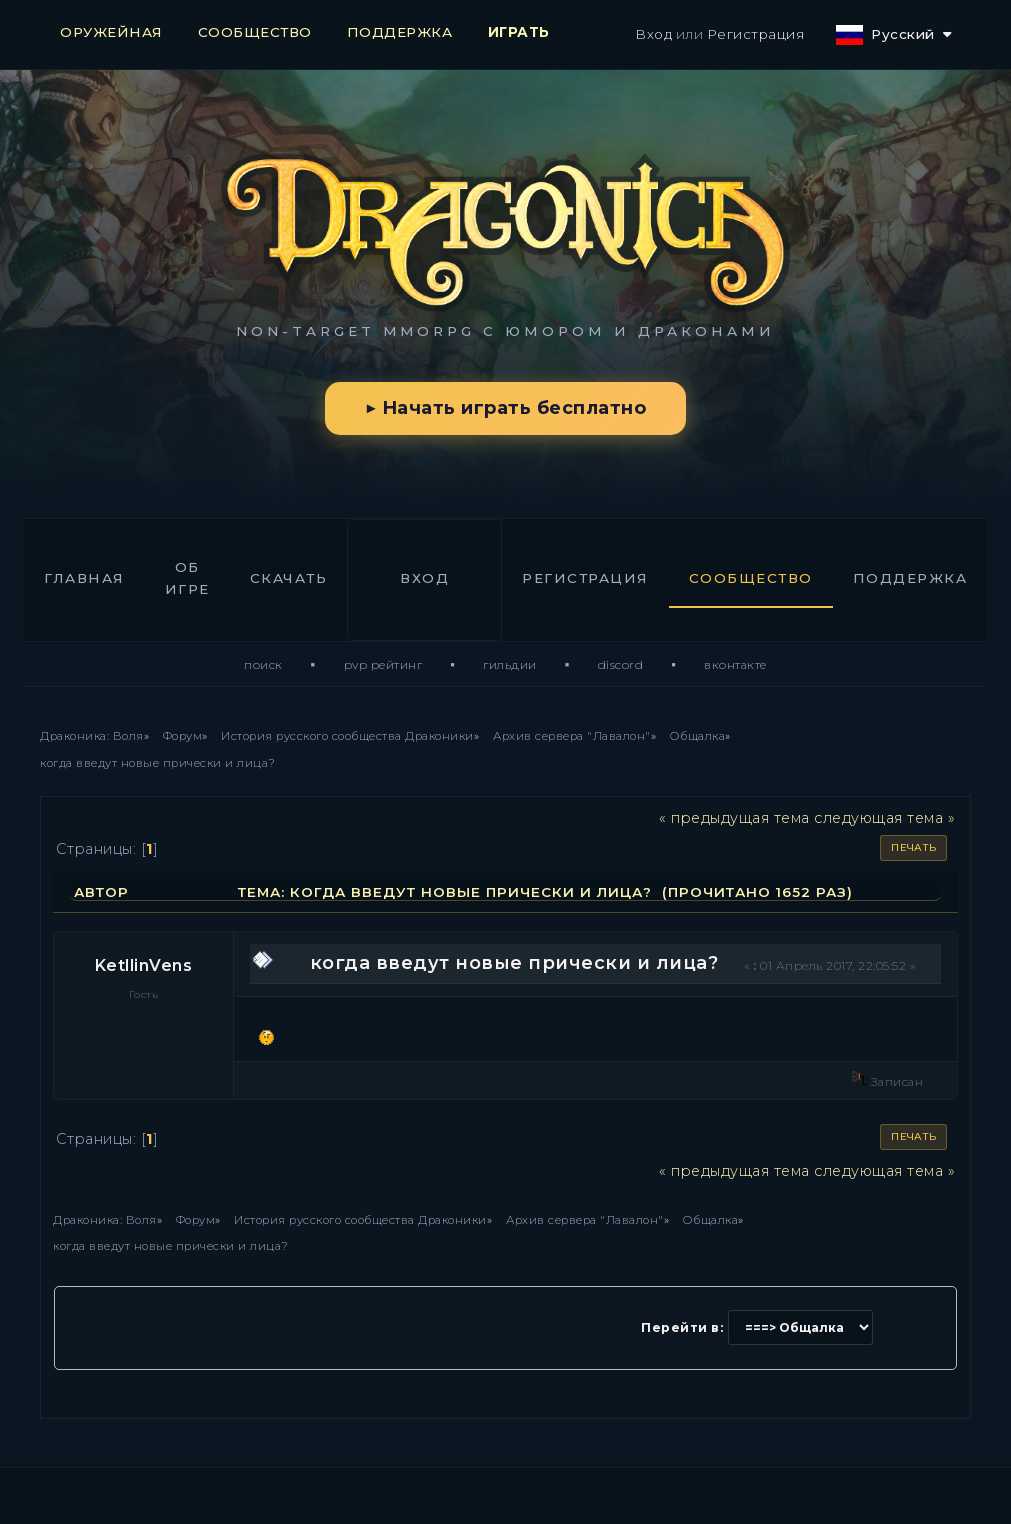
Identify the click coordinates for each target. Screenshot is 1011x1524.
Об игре (187, 578)
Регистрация (756, 34)
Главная (84, 578)
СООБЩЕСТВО (255, 32)
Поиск (263, 664)
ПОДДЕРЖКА (400, 32)
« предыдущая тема (734, 818)
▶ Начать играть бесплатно (505, 408)
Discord (621, 664)
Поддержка (910, 578)
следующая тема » (884, 818)
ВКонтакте (735, 664)
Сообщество (751, 578)
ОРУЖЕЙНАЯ (111, 32)
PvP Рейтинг (383, 664)
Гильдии (510, 664)
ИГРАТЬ (519, 32)
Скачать (289, 578)
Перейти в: (682, 1327)
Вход (653, 34)
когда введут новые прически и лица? (514, 963)
